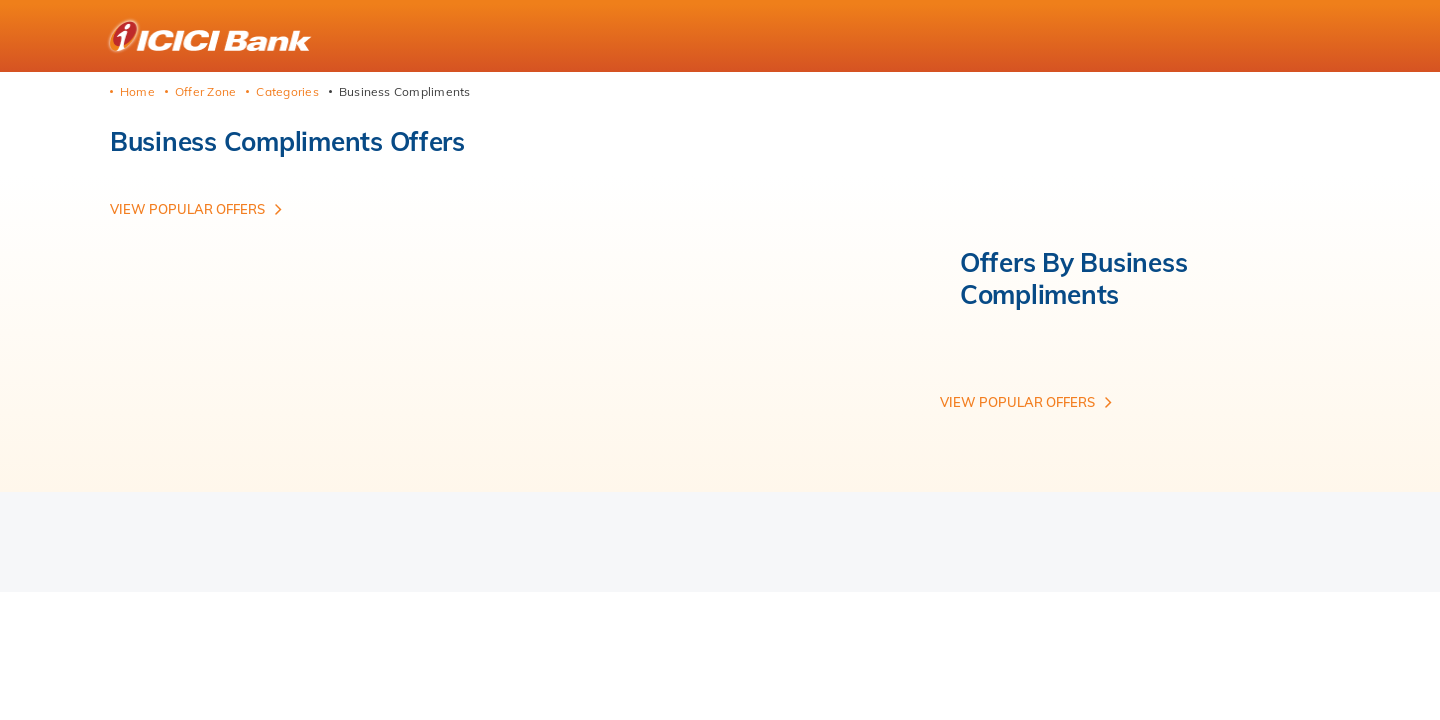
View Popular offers (187, 209)
